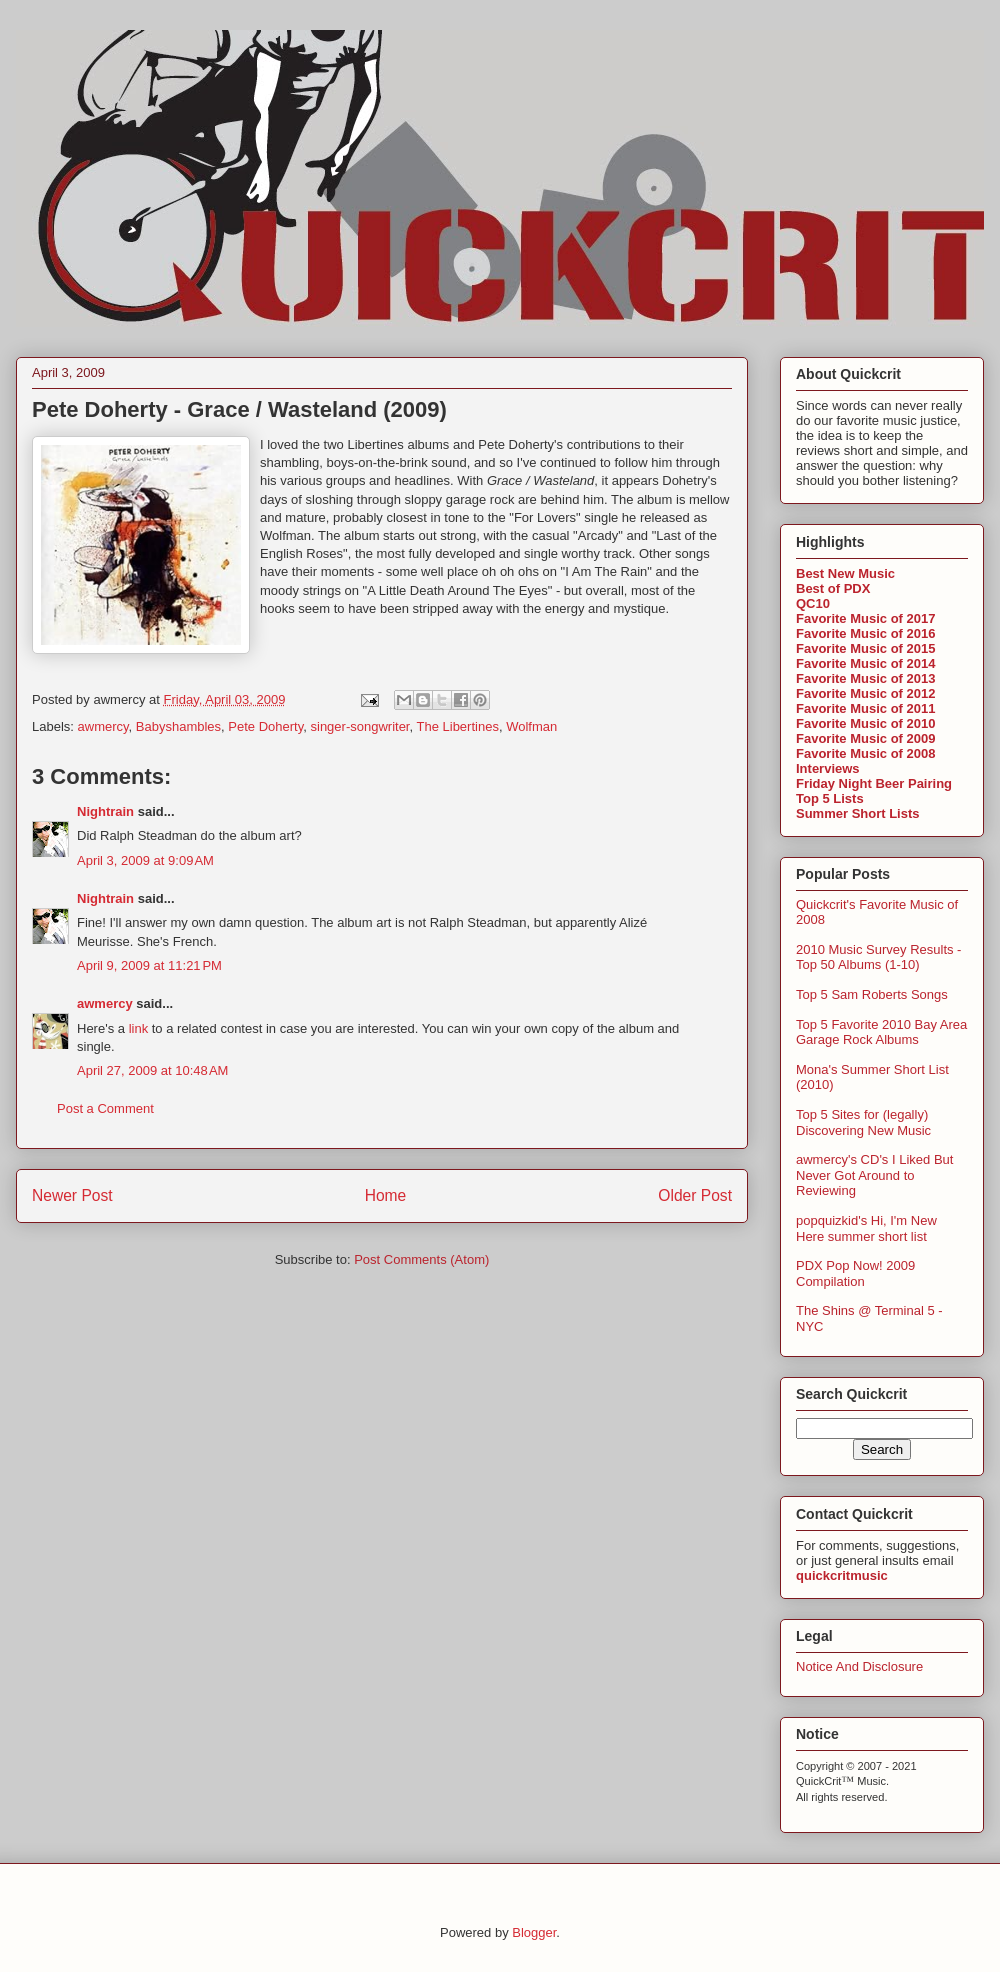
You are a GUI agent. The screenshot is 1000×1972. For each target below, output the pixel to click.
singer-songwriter (360, 726)
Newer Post (72, 1195)
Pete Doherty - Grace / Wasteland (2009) (239, 409)
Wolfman (531, 726)
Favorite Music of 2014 (865, 663)
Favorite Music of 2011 (865, 708)
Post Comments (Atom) (421, 1259)
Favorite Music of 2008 (865, 753)
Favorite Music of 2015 (865, 648)
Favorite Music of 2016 (865, 633)
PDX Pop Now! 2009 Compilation (855, 1273)
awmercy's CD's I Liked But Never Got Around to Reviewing (874, 1175)
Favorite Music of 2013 (865, 678)
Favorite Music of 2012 (865, 693)
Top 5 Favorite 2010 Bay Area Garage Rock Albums (881, 1032)
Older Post (695, 1195)
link (139, 1028)
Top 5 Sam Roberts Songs (872, 994)
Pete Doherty (265, 726)
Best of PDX (833, 588)
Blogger (534, 1932)
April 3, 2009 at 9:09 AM (145, 860)
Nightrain (105, 811)
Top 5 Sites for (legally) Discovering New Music (863, 1122)
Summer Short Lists (858, 813)
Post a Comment (105, 1108)
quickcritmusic (842, 1575)
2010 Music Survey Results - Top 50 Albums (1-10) (878, 957)
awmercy (103, 726)
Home (386, 1195)
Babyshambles (178, 726)
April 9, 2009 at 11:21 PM (149, 965)
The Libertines (458, 726)
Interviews (828, 768)
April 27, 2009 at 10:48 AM (152, 1070)
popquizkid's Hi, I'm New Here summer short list (866, 1228)
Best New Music (845, 573)
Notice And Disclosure (859, 1666)
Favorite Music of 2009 (865, 738)
